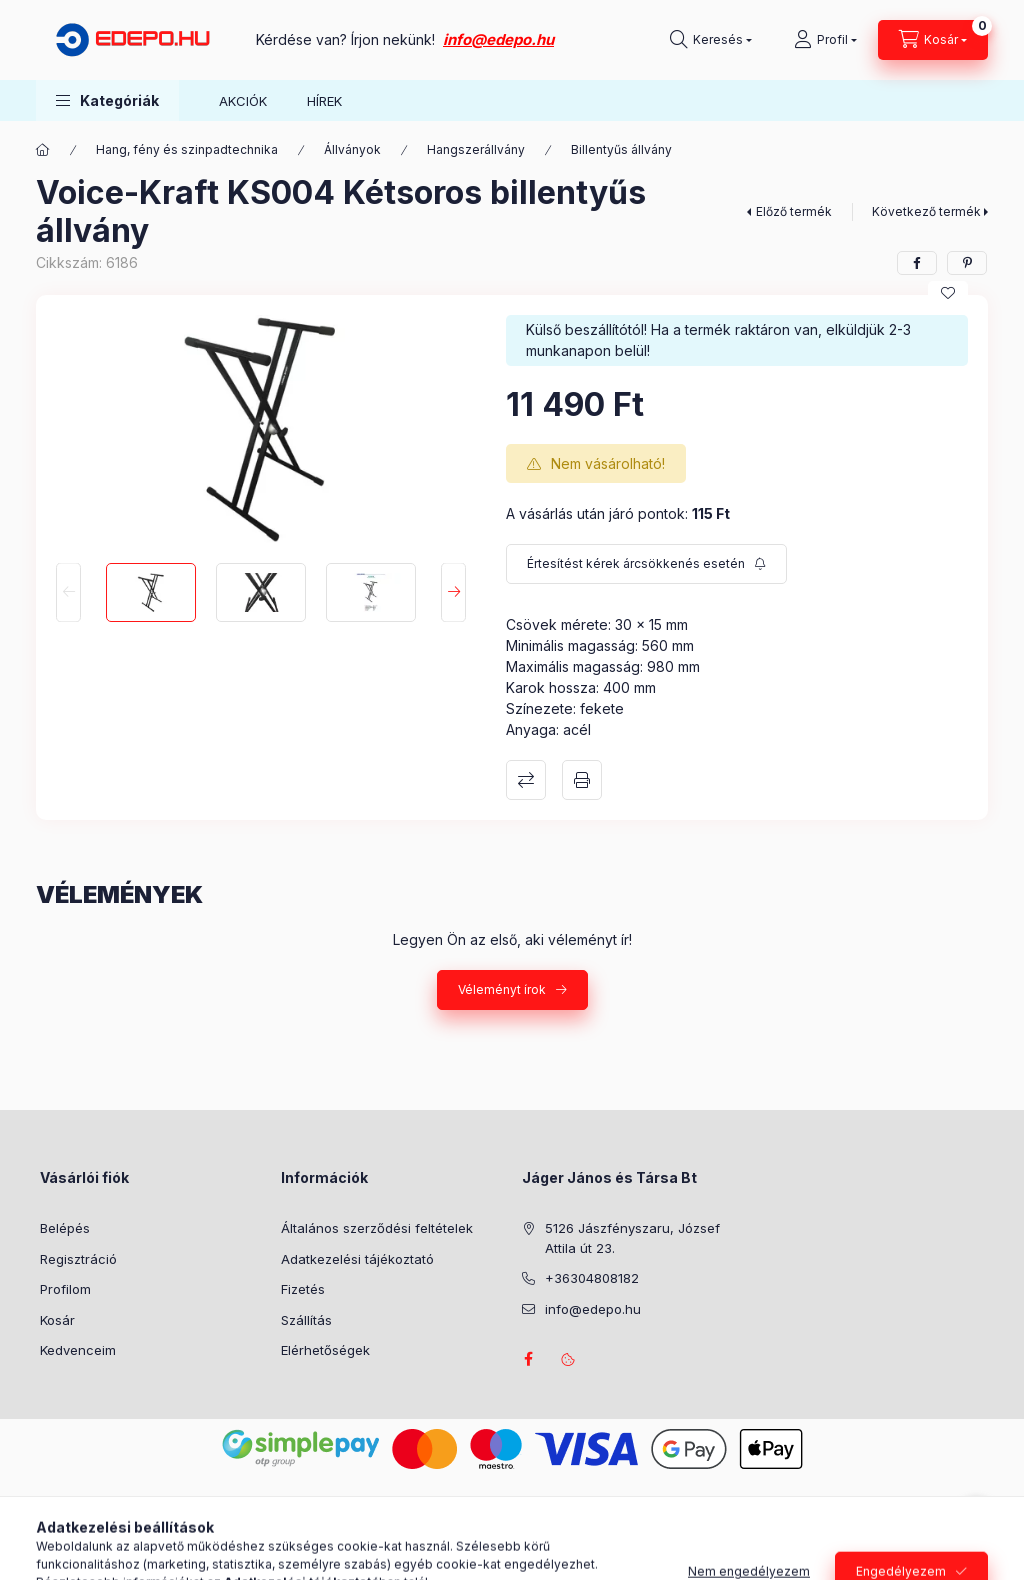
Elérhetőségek (325, 1350)
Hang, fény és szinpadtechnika (187, 149)
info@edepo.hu (498, 39)
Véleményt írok (502, 989)
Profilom (65, 1289)
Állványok (352, 149)
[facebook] (917, 263)
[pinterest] (967, 263)
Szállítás (306, 1320)
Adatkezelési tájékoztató (357, 1259)
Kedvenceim (78, 1350)
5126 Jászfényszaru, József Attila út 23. (632, 1238)
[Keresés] (711, 40)
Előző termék (794, 211)
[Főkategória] (43, 150)
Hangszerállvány (476, 149)
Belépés (65, 1228)
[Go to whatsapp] (976, 1522)
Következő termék (926, 211)
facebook (528, 1359)
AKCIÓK (243, 101)
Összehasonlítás (526, 780)
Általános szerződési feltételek (377, 1228)
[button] (107, 100)
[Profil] (825, 40)
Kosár (57, 1320)
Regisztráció (78, 1259)
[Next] (453, 592)
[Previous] (68, 592)
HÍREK (324, 101)
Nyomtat (582, 780)
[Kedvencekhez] (948, 293)
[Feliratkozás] (646, 564)
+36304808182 (592, 1278)
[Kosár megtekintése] (933, 40)
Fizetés (303, 1289)
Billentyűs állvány (621, 149)
